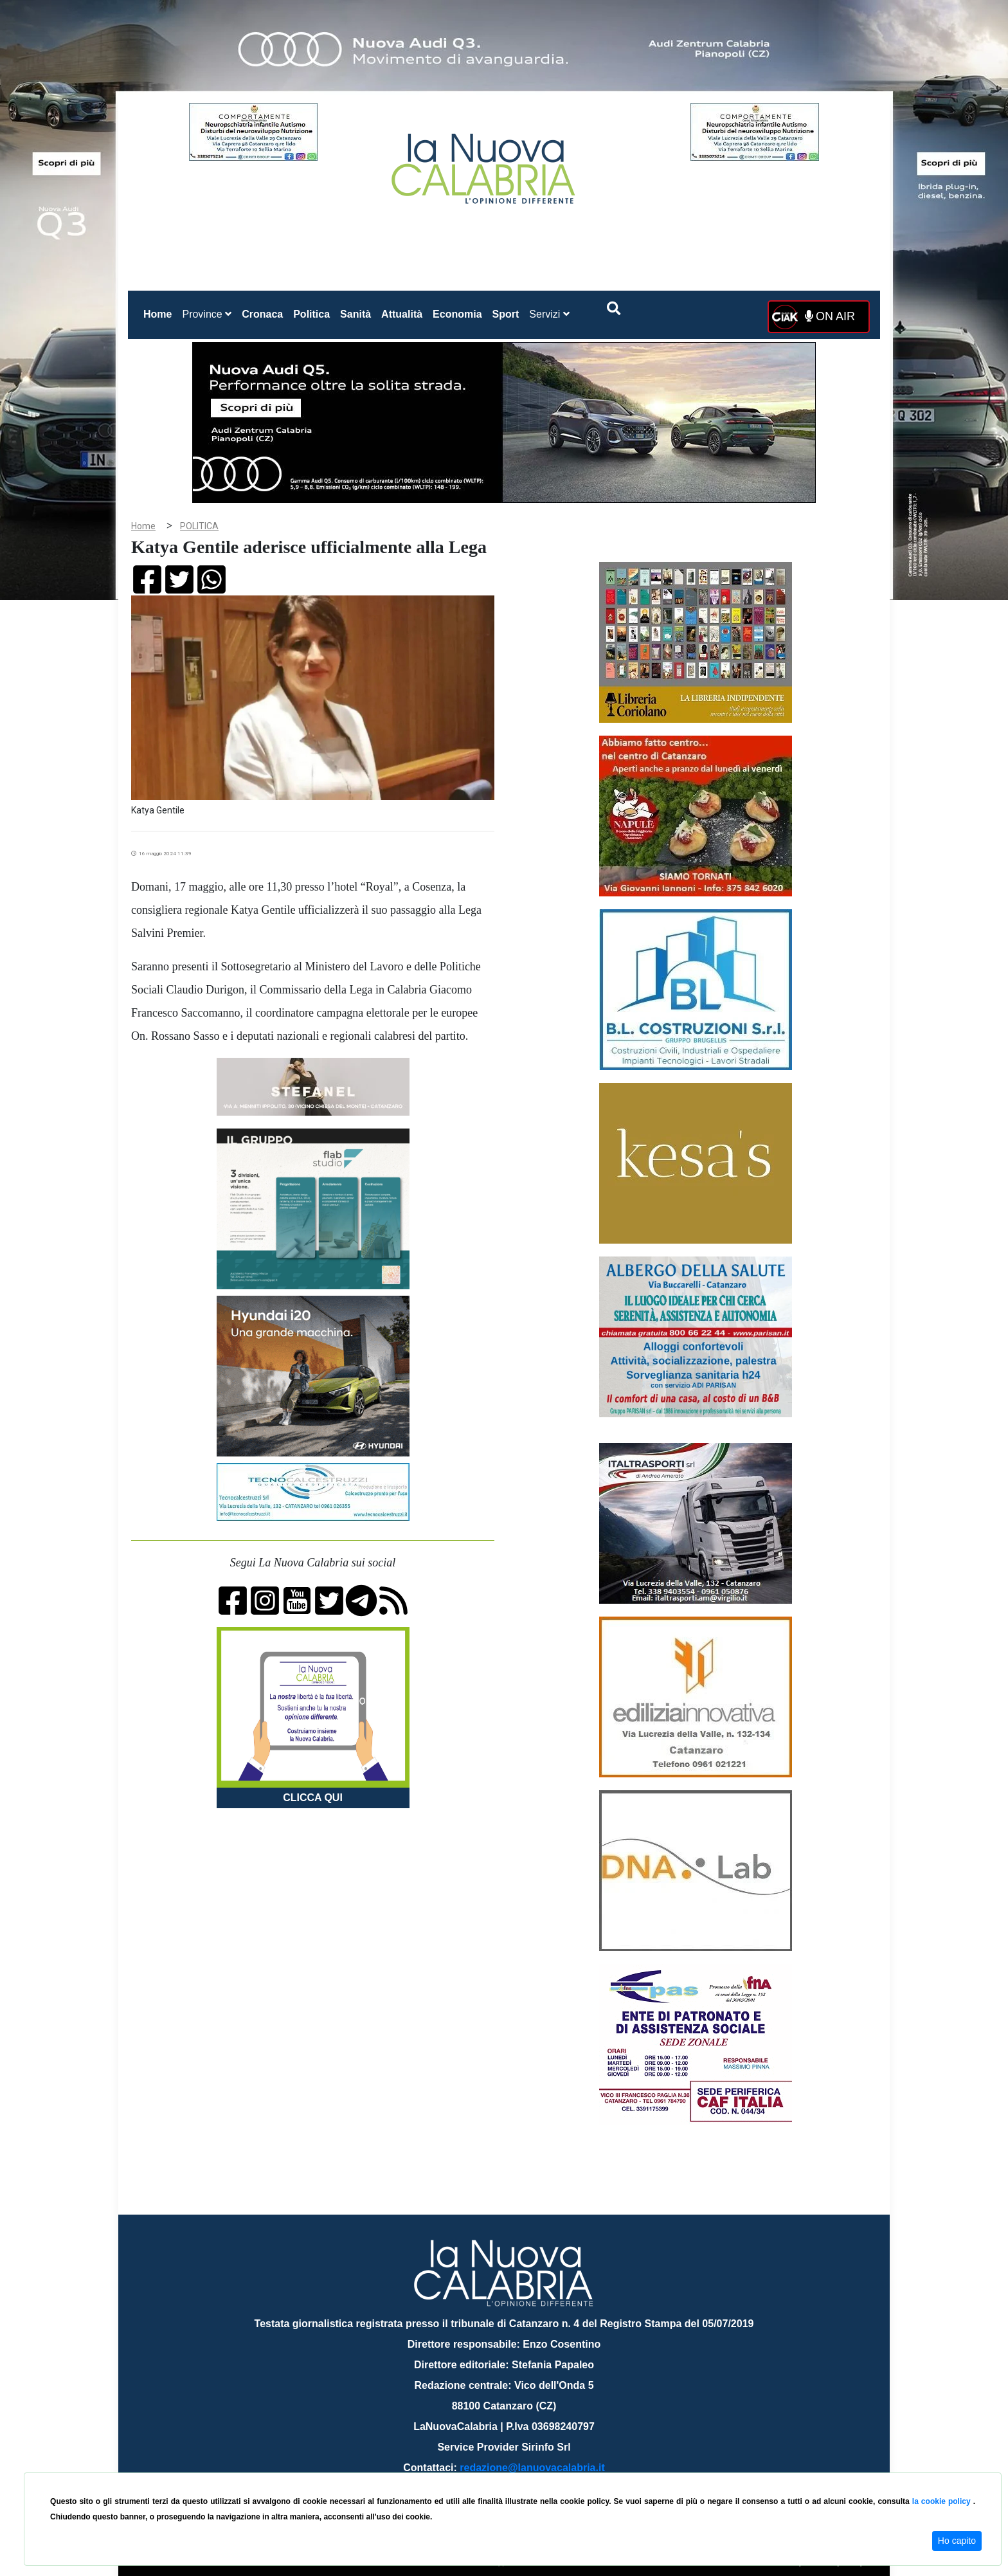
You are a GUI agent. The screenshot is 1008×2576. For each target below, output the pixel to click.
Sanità (355, 314)
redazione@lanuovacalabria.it (532, 2467)
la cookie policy (942, 2501)
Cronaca (262, 314)
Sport (505, 314)
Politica (311, 314)
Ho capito (957, 2540)
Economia (457, 314)
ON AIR (830, 316)
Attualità (401, 314)
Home (160, 312)
